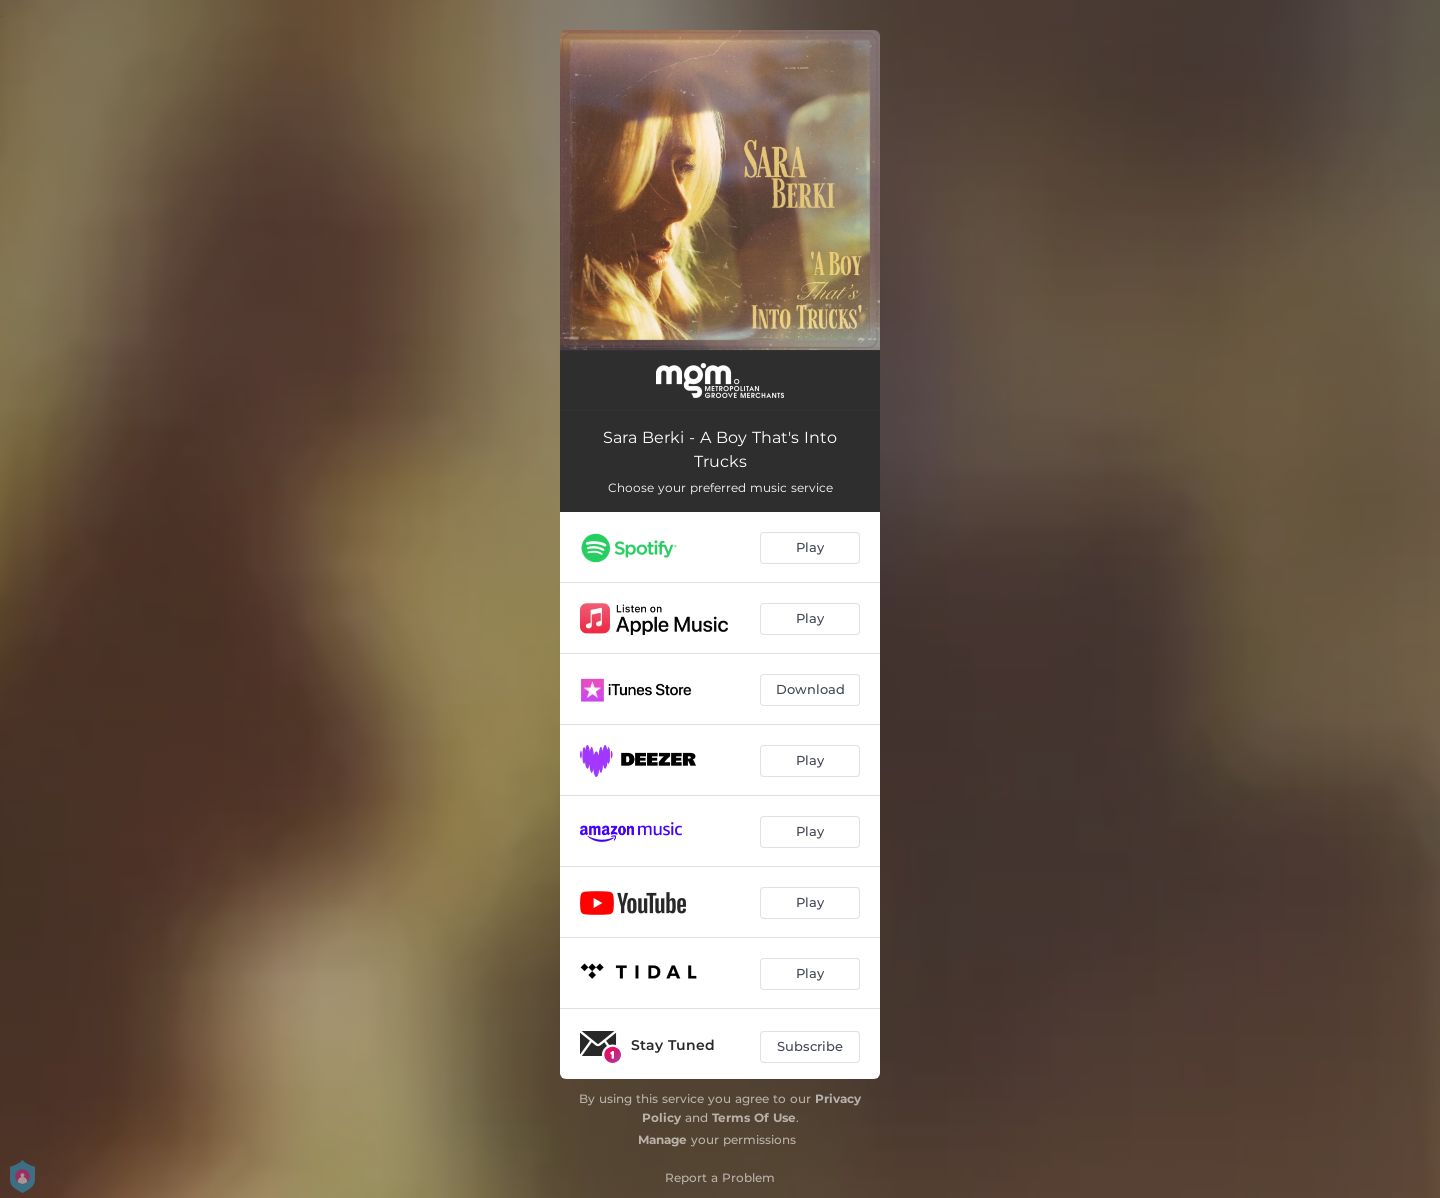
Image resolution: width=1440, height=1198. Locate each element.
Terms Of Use (754, 1117)
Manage (662, 1139)
